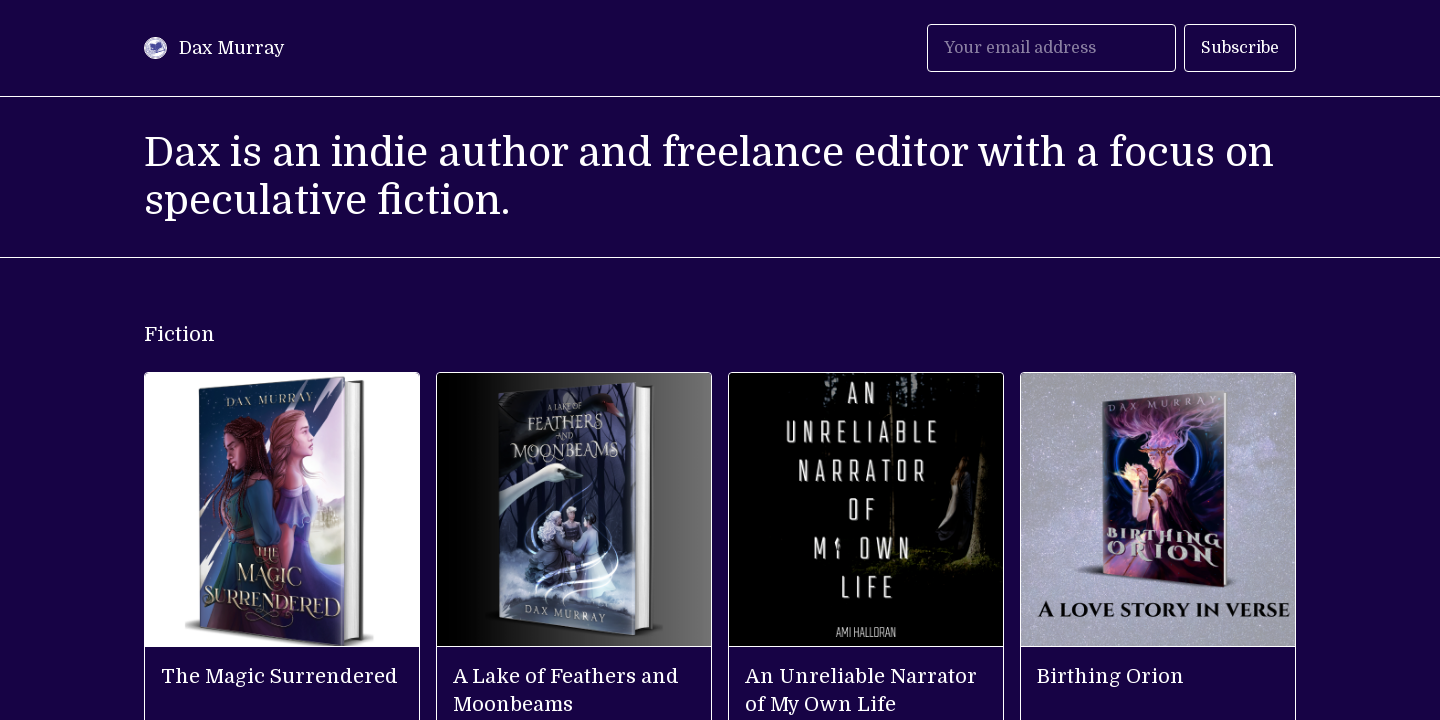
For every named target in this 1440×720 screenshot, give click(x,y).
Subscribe (1240, 48)
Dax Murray (232, 48)
